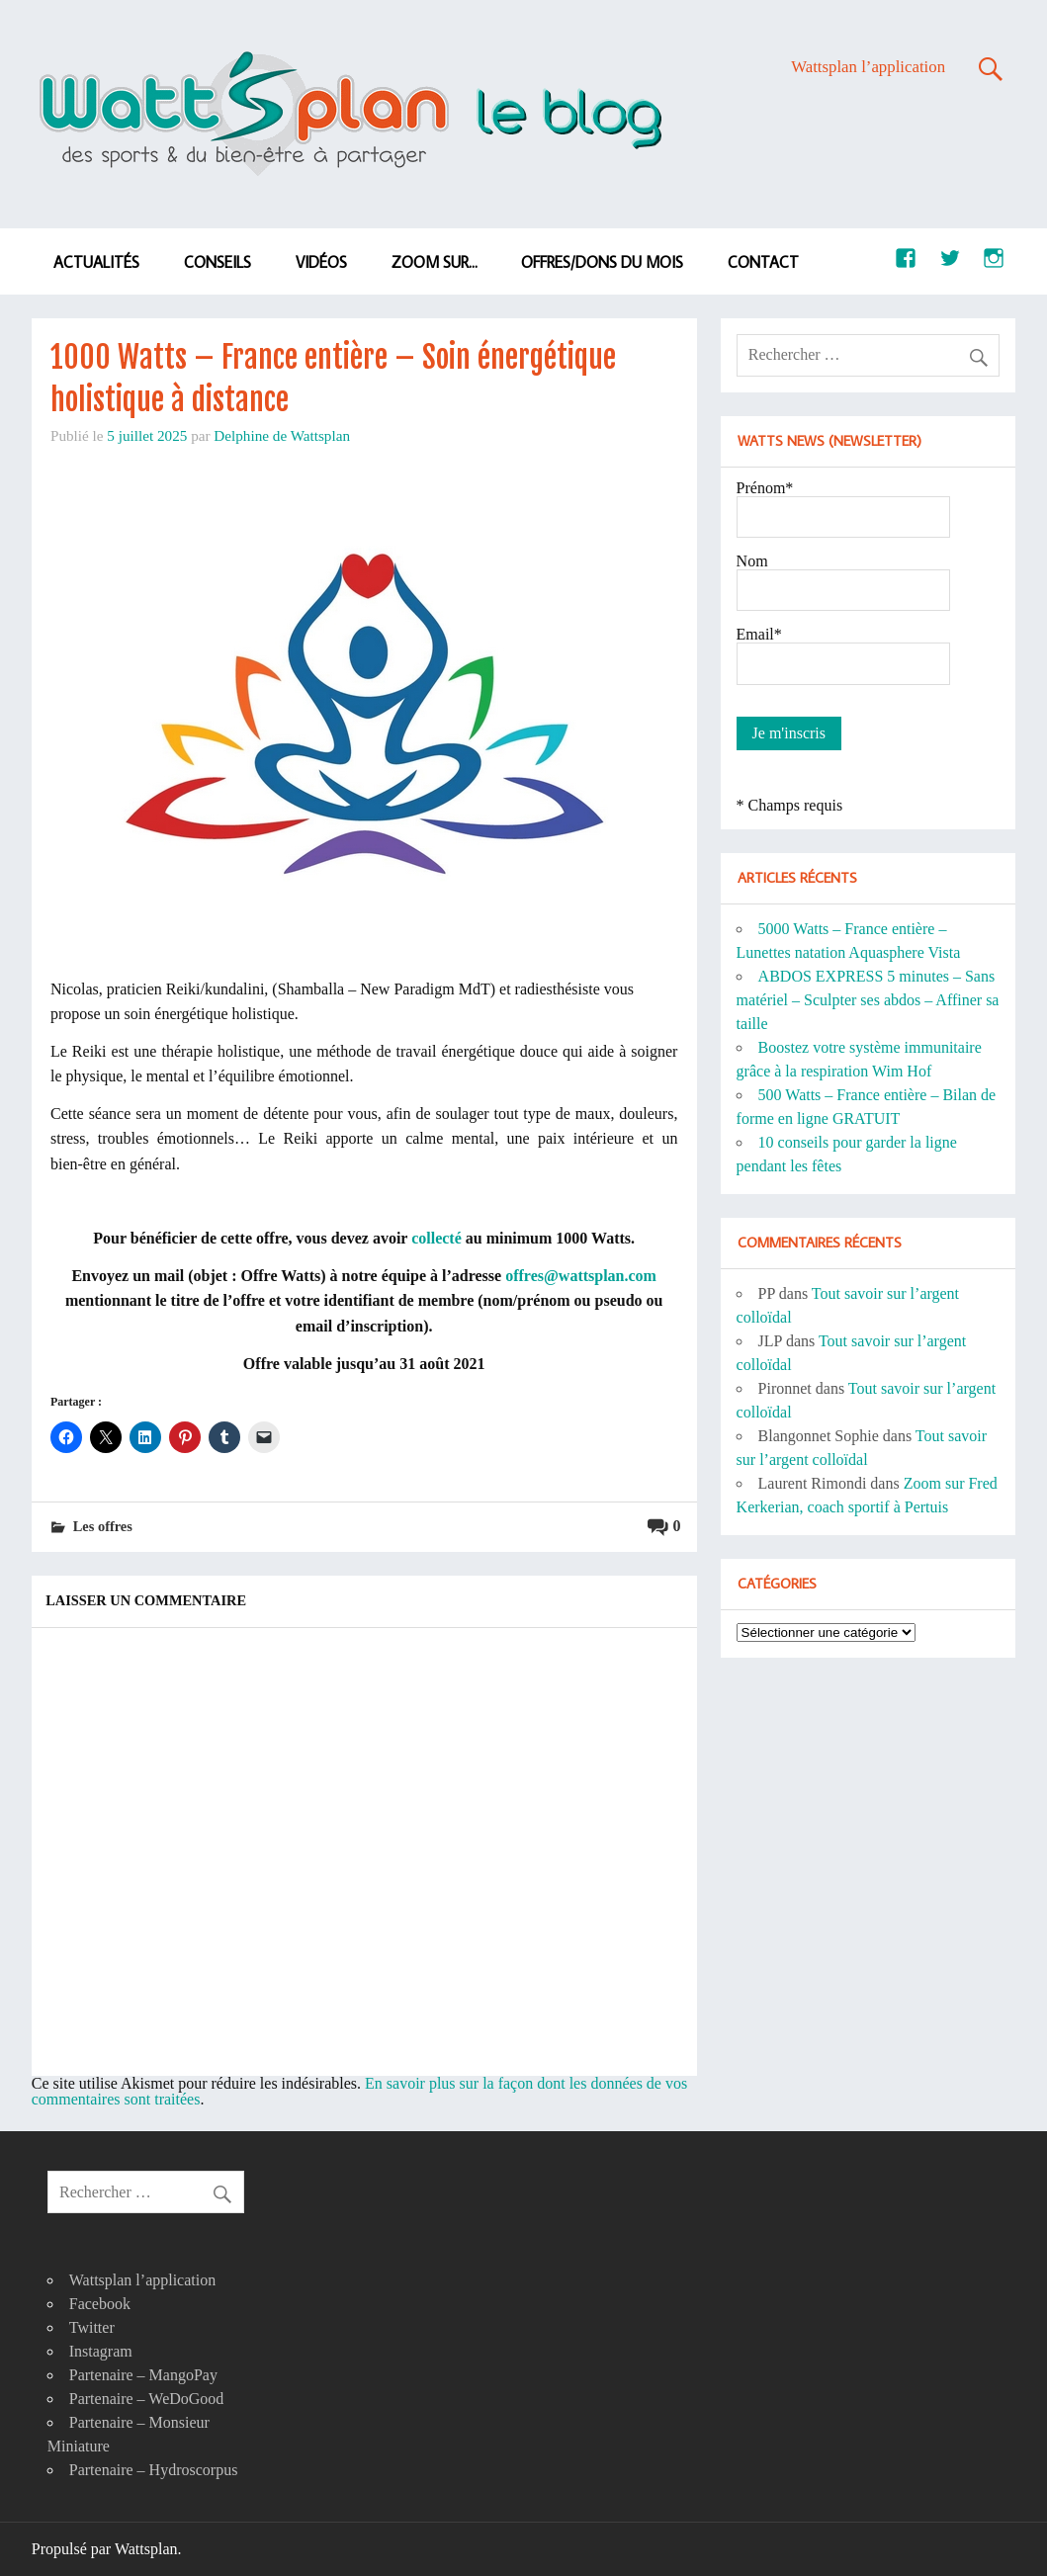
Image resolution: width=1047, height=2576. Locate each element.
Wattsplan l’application (868, 66)
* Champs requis (790, 805)
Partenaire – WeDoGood (146, 2398)
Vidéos (321, 262)
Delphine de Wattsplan (282, 435)
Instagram (100, 2351)
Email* (759, 634)
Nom (752, 561)
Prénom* (765, 487)
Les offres (102, 1526)
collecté (436, 1238)
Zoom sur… (435, 262)
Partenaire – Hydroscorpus (153, 2469)
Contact (763, 262)
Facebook (100, 2303)
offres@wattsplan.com (580, 1275)
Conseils (217, 262)
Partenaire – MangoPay (143, 2374)
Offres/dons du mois (602, 262)
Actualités (96, 262)
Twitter (92, 2327)
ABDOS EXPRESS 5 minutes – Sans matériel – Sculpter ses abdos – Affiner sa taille (868, 1000)
